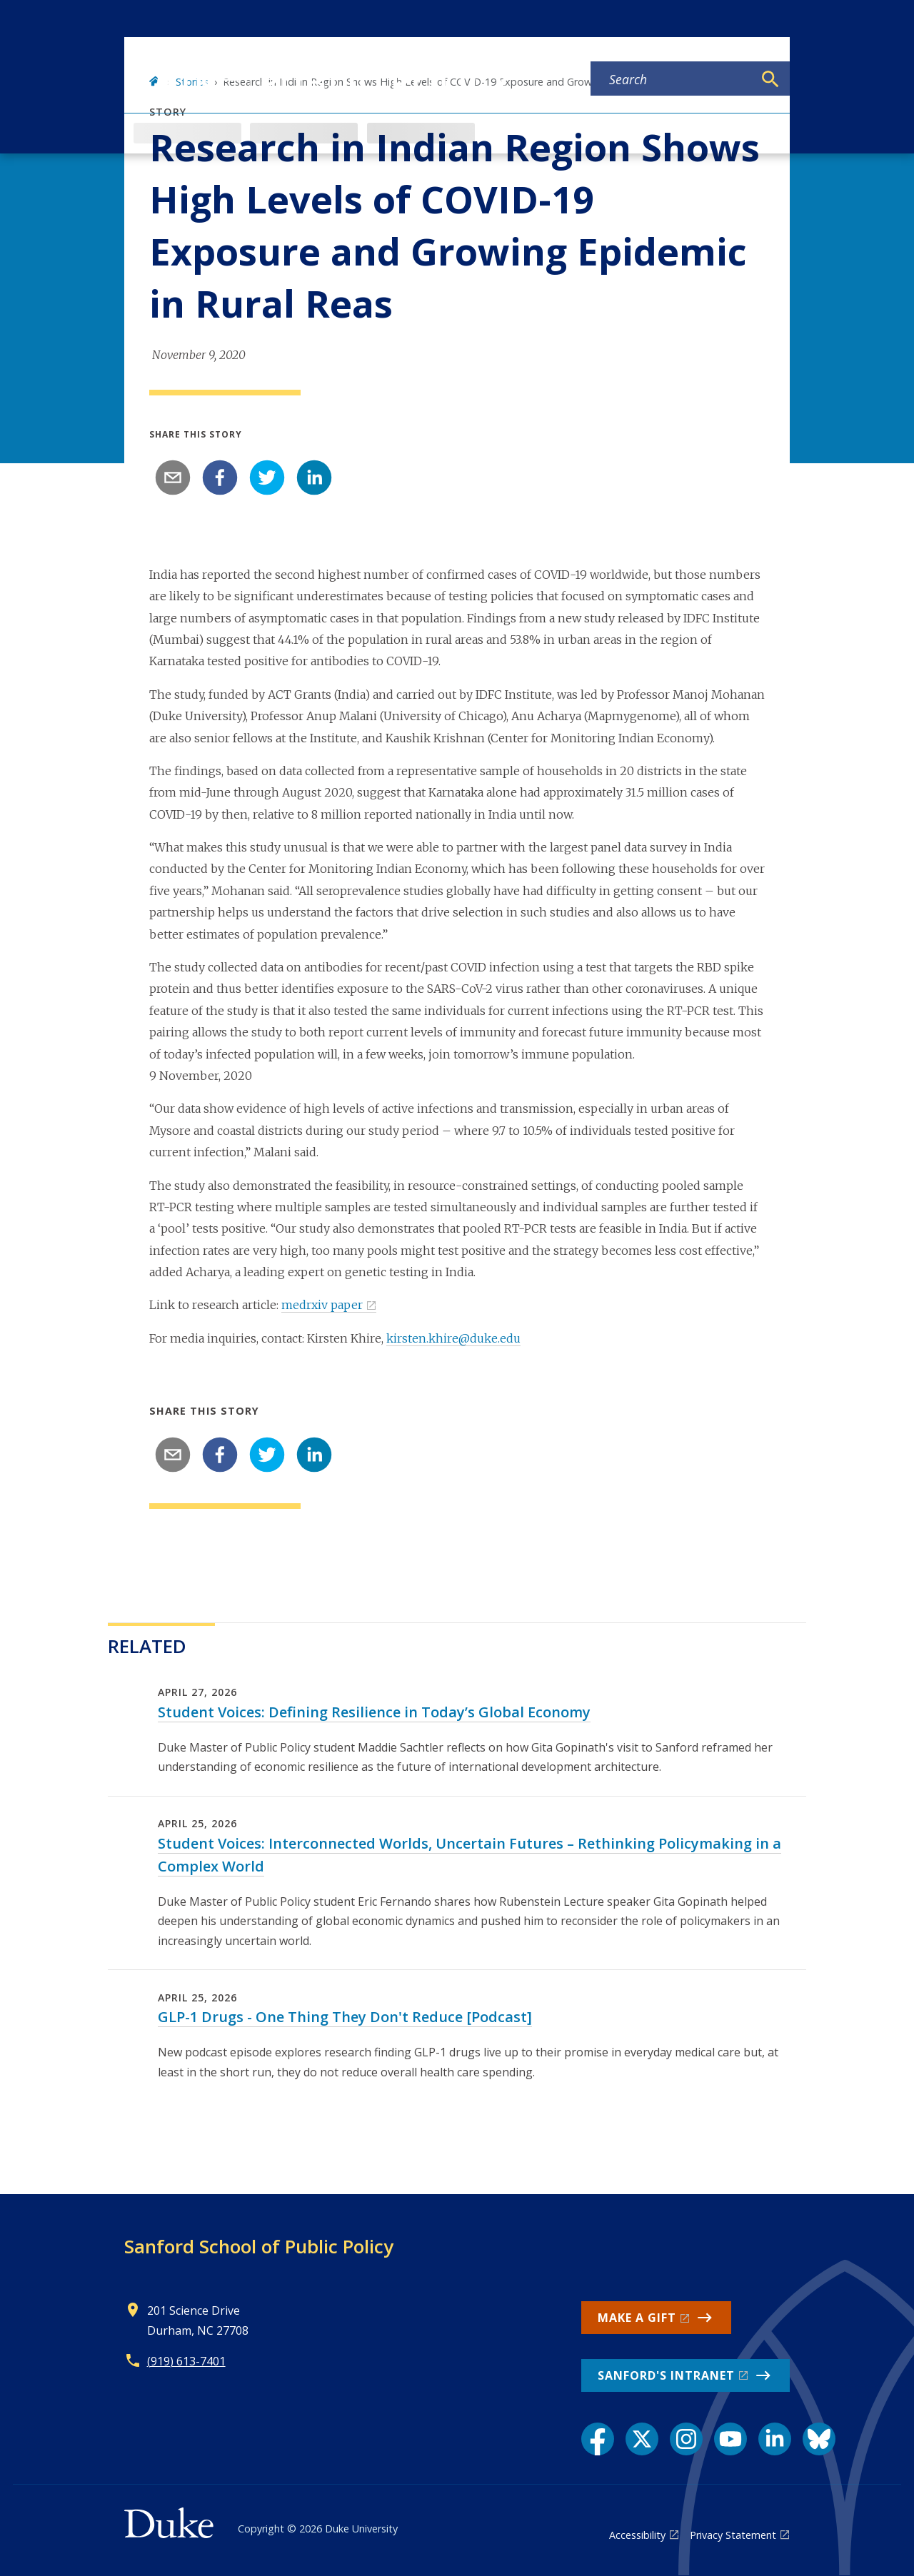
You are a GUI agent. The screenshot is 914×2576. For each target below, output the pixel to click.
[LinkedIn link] (774, 2439)
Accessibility (637, 2535)
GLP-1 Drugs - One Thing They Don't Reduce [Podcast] (345, 2016)
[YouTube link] (730, 2439)
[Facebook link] (597, 2439)
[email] (173, 477)
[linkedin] (314, 477)
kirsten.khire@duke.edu (453, 1338)
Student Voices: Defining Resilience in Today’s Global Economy (374, 1712)
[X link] (642, 2439)
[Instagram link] (686, 2439)
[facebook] (220, 477)
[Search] (770, 79)
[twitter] (267, 477)
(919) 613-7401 (186, 2361)
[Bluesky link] (819, 2439)
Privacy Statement (733, 2535)
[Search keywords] (672, 79)
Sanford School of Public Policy (258, 2246)
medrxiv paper (322, 1305)
